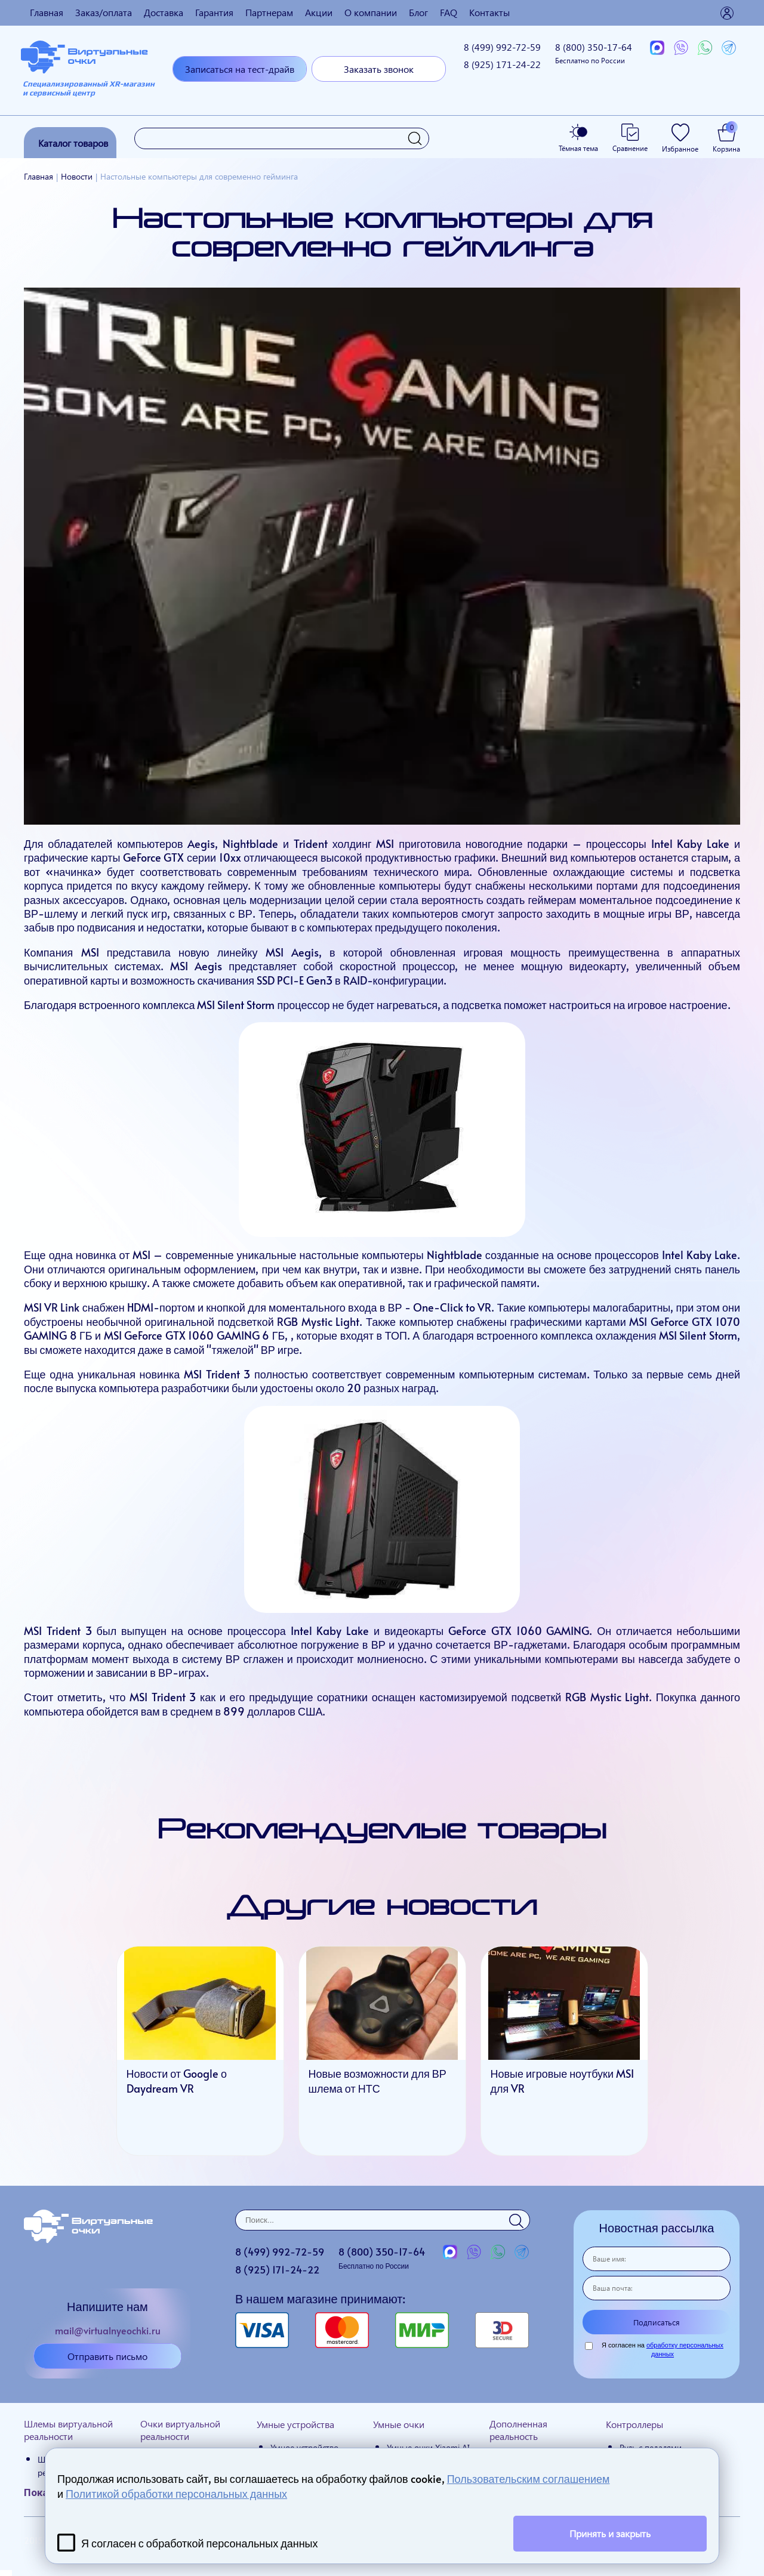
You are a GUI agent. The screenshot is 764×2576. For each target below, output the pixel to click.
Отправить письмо (107, 2356)
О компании (370, 12)
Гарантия (214, 12)
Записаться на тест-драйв (239, 69)
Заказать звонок (379, 69)
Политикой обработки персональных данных (176, 2493)
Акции (318, 12)
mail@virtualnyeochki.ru (108, 2330)
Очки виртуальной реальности (180, 2429)
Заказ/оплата (103, 12)
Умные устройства (295, 2424)
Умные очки (398, 2424)
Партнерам (269, 12)
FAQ (448, 12)
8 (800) (593, 53)
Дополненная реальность (518, 2429)
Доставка (163, 12)
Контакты (489, 12)
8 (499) (502, 47)
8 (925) (502, 64)
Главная (46, 12)
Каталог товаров (73, 143)
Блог (418, 12)
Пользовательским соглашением (528, 2478)
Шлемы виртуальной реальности (68, 2429)
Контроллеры (634, 2424)
